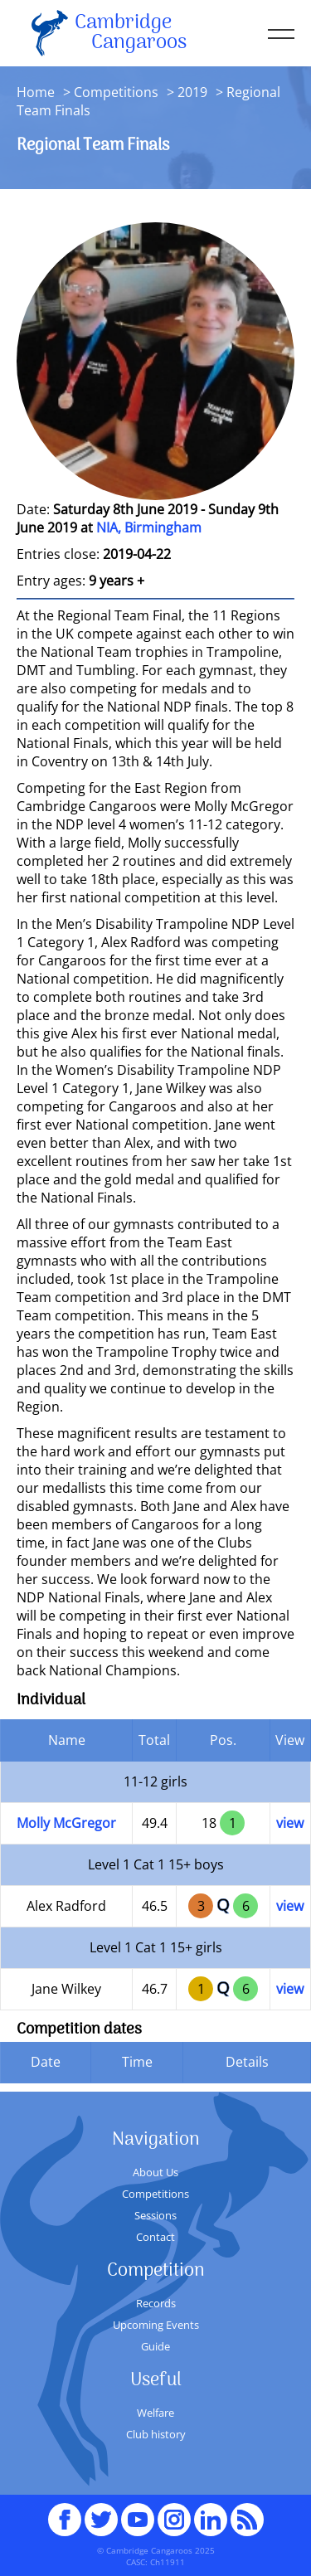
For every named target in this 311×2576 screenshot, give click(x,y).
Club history (156, 2434)
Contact (155, 2236)
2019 (192, 92)
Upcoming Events (156, 2324)
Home (36, 92)
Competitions (116, 92)
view (290, 1823)
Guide (155, 2346)
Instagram (174, 2512)
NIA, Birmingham (149, 527)
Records (156, 2303)
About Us (155, 2172)
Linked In (210, 2519)
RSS (247, 2512)
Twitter (101, 2512)
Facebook (64, 2512)
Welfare (155, 2412)
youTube (137, 2512)
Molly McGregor (66, 1823)
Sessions (155, 2215)
